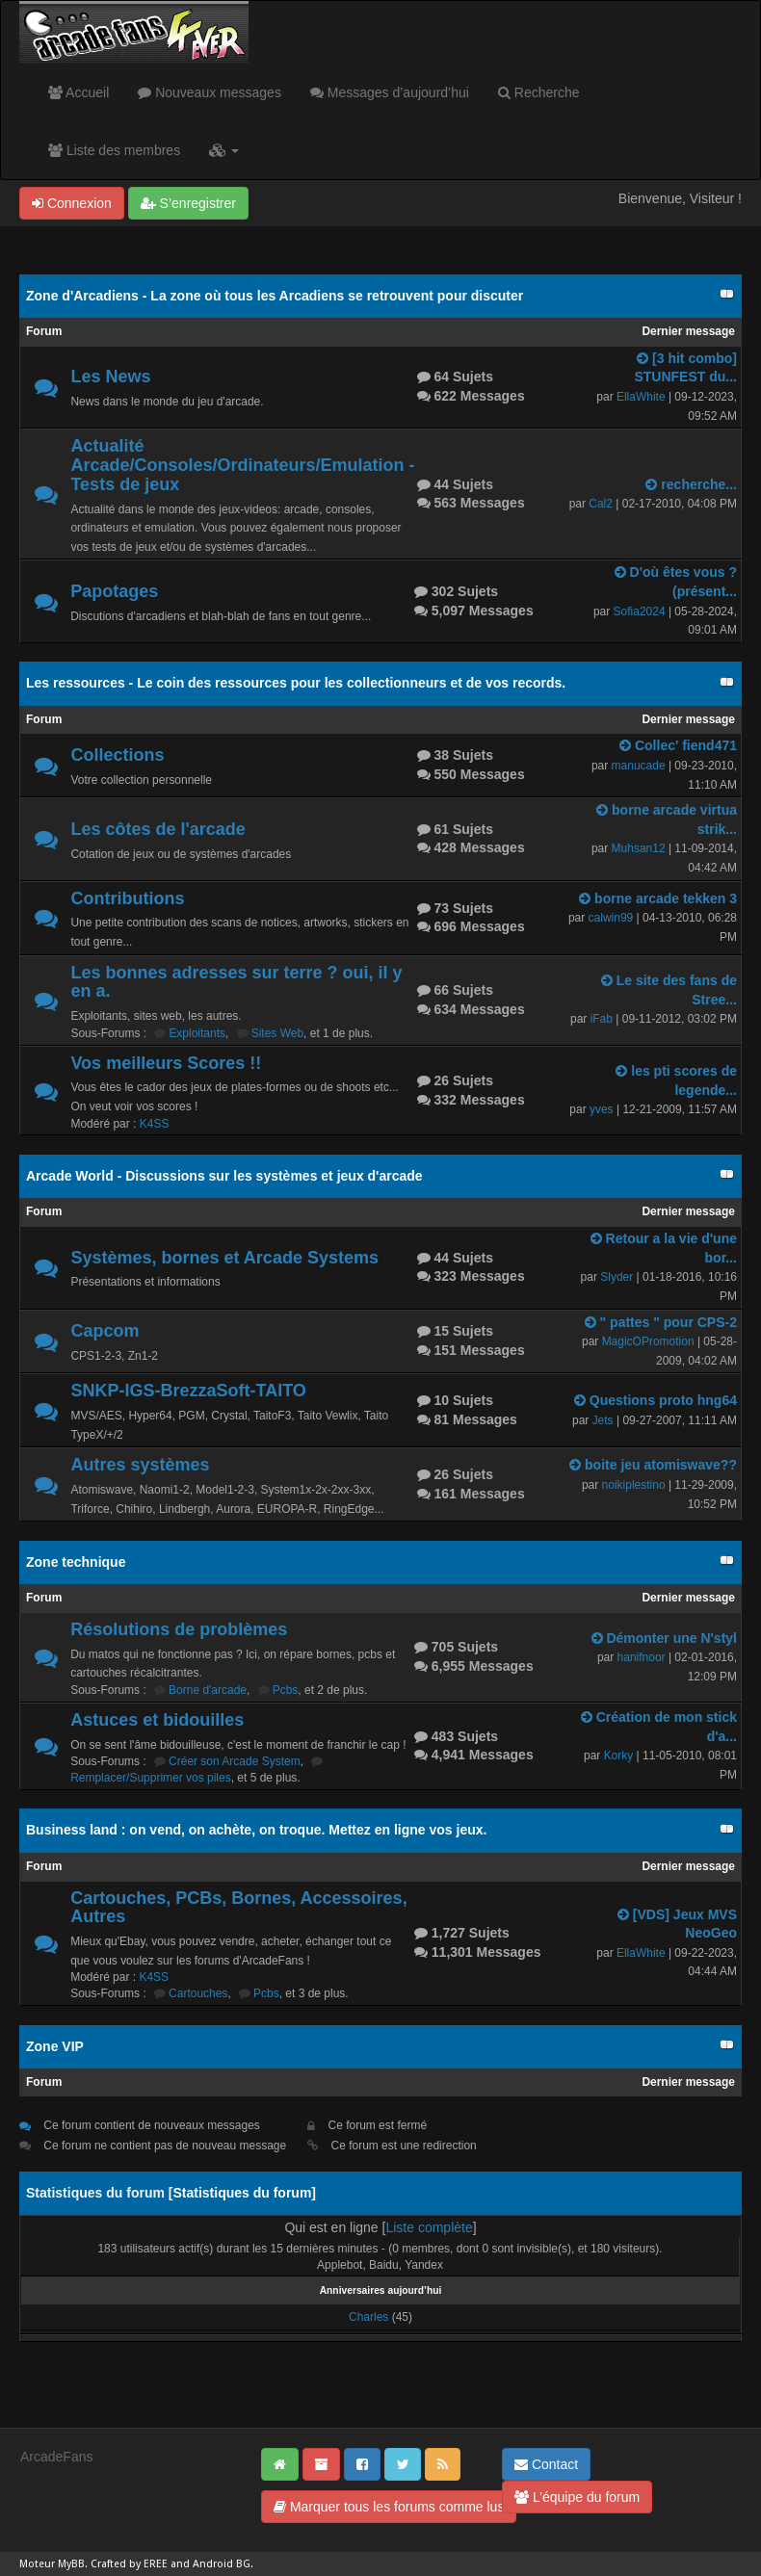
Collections (117, 755)
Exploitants (197, 1033)
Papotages (114, 591)
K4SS (155, 1124)
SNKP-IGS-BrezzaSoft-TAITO (187, 1390)
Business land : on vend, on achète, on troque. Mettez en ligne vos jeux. (256, 1829)
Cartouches (198, 1993)
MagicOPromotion (648, 1341)
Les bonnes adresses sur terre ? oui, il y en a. (236, 982)
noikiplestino (634, 1485)
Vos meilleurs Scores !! (165, 1063)
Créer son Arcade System (235, 1761)
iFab (601, 1019)
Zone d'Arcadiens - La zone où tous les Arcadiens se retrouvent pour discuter (274, 295)
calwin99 (611, 917)
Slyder (616, 1277)
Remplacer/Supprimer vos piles (150, 1777)
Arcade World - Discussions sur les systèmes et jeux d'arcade (224, 1176)
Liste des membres (114, 150)
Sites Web (277, 1033)
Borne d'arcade (208, 1690)
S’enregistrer (188, 203)
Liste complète (428, 2227)
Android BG (221, 2564)
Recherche (539, 92)
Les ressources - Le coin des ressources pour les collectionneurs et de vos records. (295, 682)
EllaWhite (641, 396)
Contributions (127, 898)
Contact (546, 2464)
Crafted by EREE (129, 2564)
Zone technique (75, 1562)
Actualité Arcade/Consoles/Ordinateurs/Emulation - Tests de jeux (242, 465)
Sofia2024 (640, 611)
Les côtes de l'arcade (157, 829)
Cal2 (601, 503)
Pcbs (286, 1690)
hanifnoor (641, 1657)
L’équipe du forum (577, 2497)
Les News (110, 376)
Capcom (104, 1330)
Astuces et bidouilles (157, 1720)
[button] (224, 150)
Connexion (72, 203)
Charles (368, 2317)
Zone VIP (55, 2046)
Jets (603, 1420)
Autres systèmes (139, 1464)
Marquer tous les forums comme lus (389, 2506)
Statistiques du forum (241, 2192)
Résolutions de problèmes (178, 1629)
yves (602, 1109)
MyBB (71, 2564)
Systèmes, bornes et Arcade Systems (224, 1257)
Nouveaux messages (209, 92)
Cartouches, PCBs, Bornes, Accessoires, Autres (238, 1907)
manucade (639, 765)
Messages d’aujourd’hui (389, 92)
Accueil (78, 92)
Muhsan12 (639, 848)
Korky (619, 1755)
